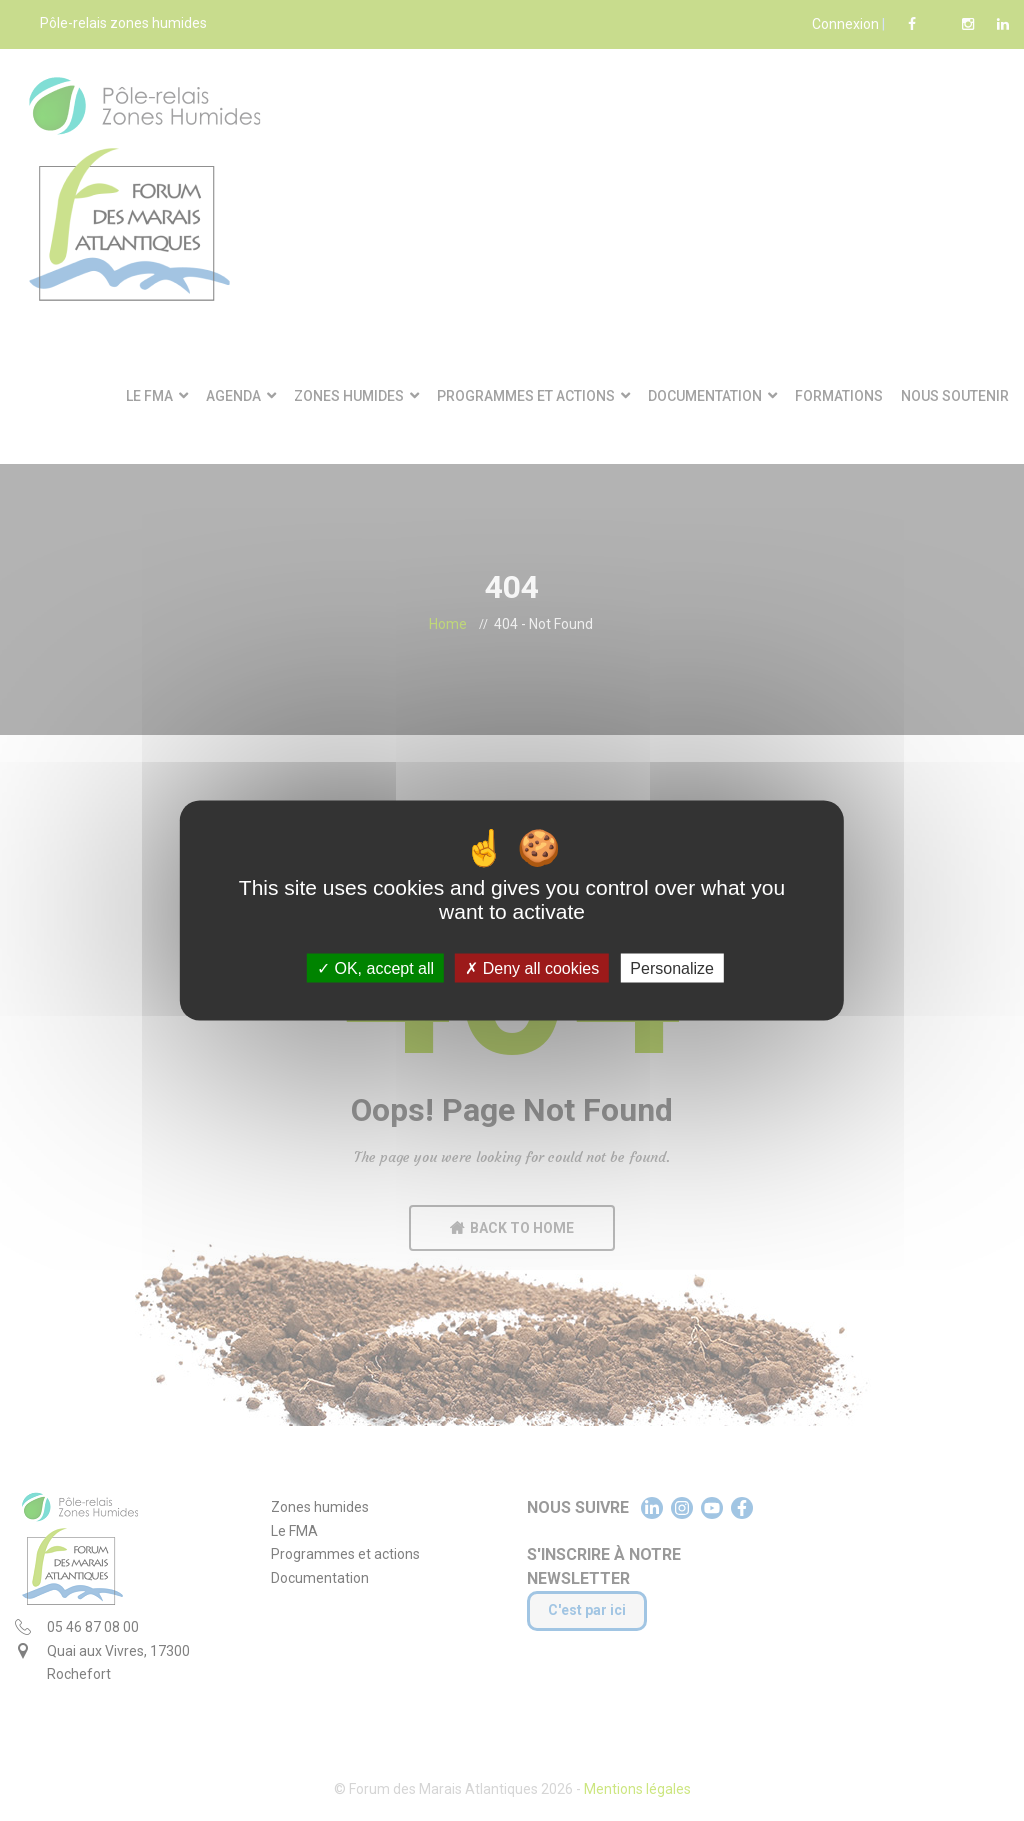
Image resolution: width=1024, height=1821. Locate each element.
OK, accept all (375, 968)
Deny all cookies (532, 968)
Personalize (672, 968)
